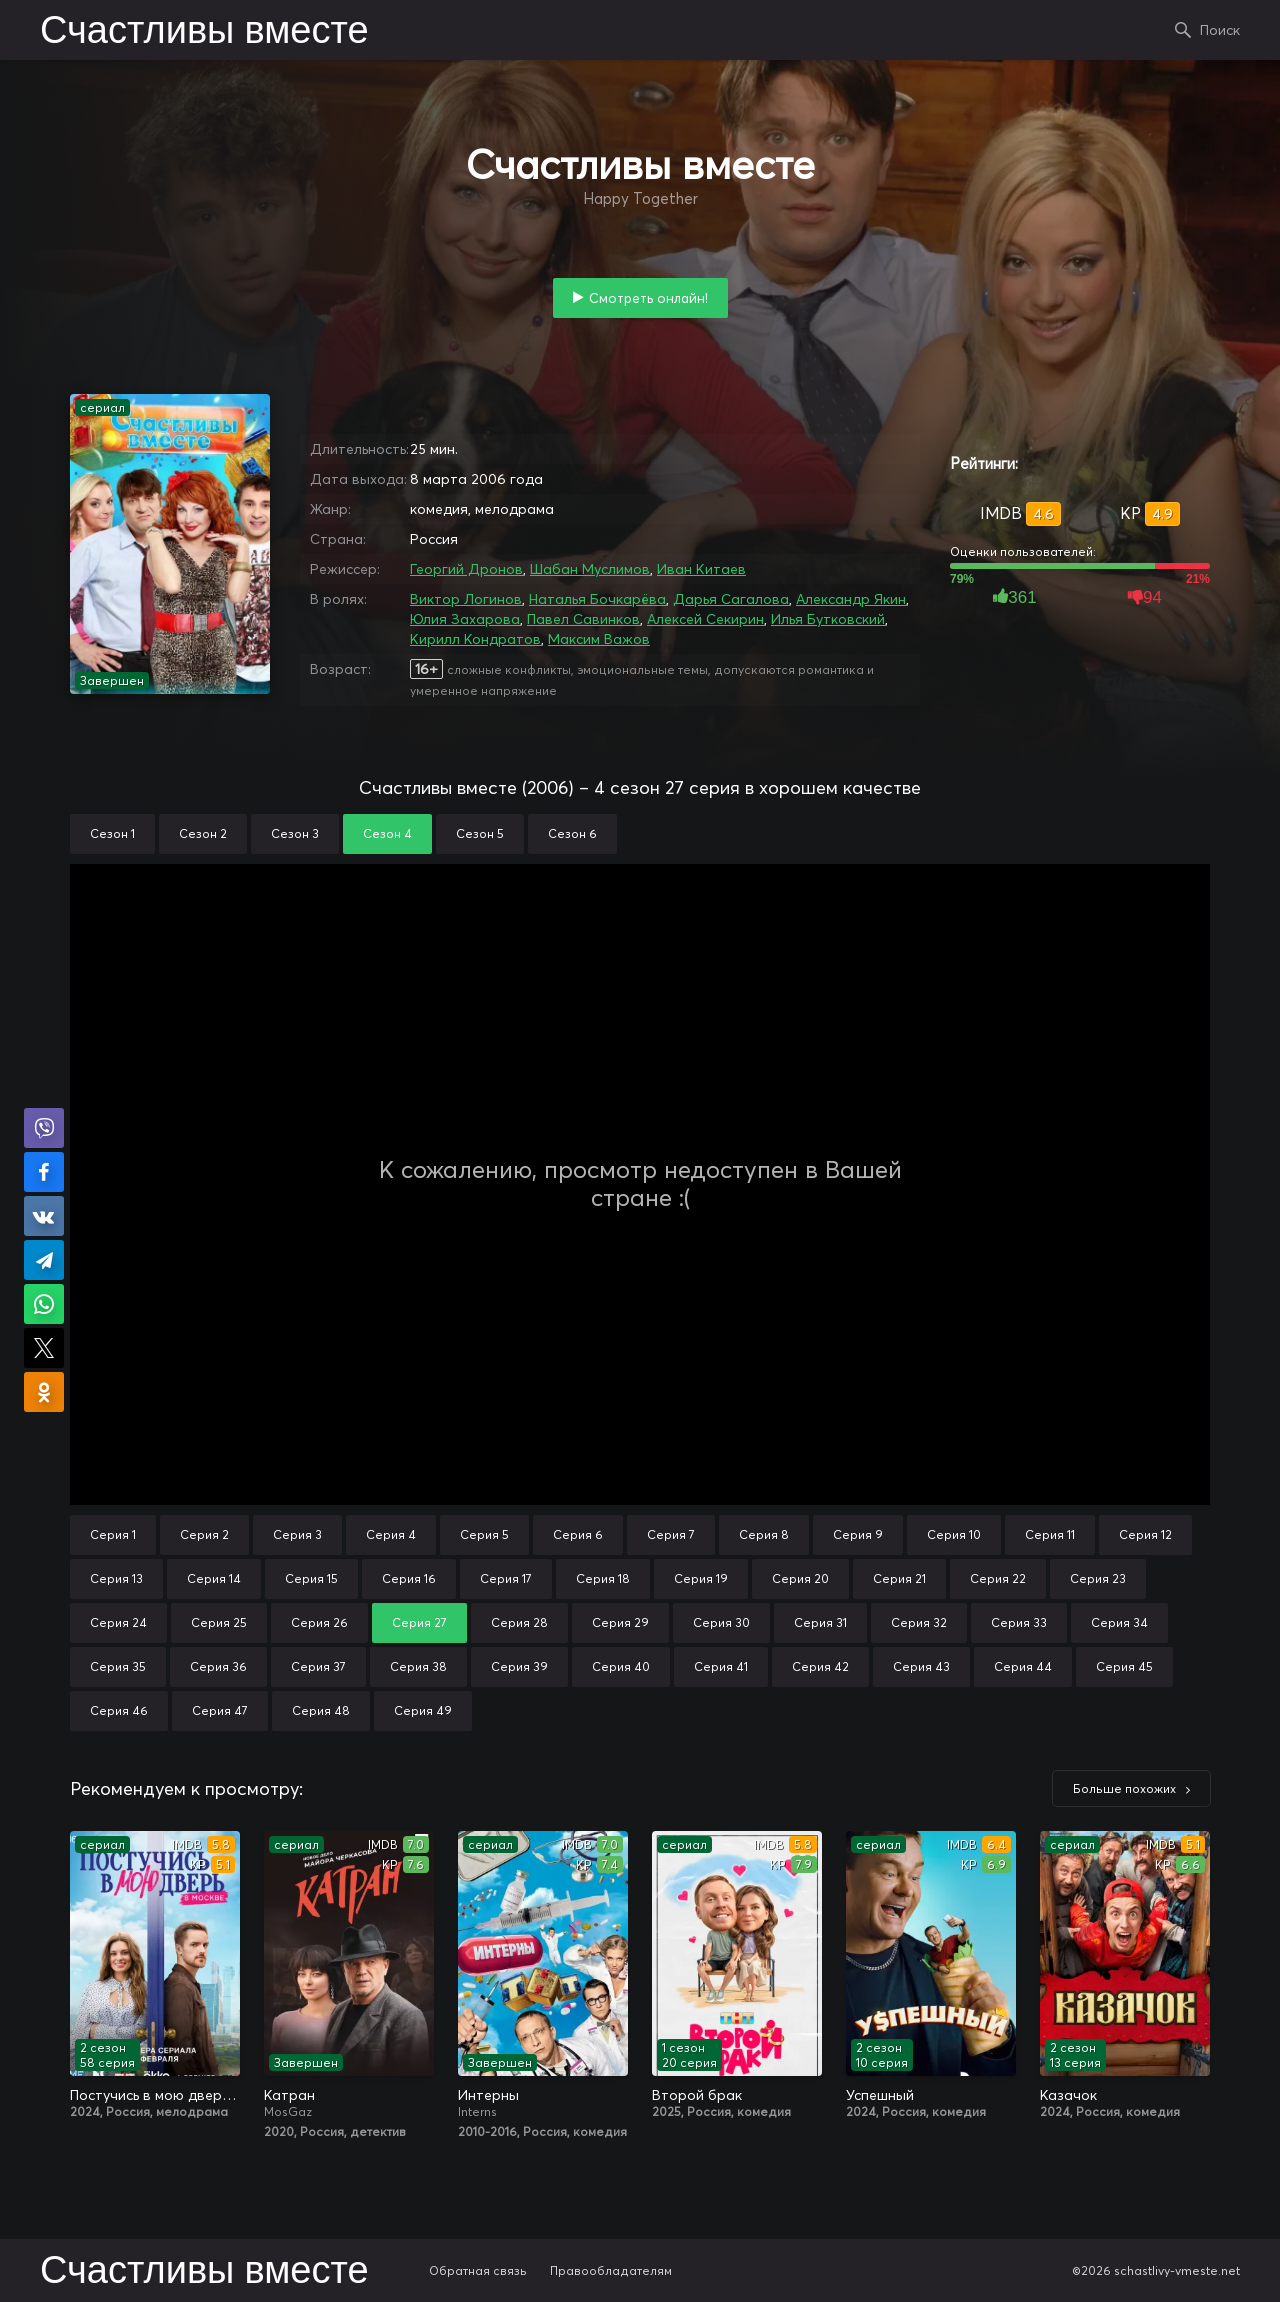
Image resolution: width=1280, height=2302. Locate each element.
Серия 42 (820, 1666)
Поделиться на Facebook (44, 1172)
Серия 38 (418, 1666)
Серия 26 (319, 1622)
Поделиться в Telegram (44, 1260)
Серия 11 (1050, 1534)
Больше (1124, 1788)
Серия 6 (578, 1534)
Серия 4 (391, 1534)
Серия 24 (118, 1622)
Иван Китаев (701, 569)
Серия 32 (919, 1622)
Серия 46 (119, 1710)
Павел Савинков (583, 619)
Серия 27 (419, 1622)
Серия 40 (621, 1666)
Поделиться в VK (44, 1216)
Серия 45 (1124, 1666)
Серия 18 (603, 1578)
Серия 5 (484, 1534)
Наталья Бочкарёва (597, 599)
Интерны (488, 2095)
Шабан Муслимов (590, 569)
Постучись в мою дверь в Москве (155, 2095)
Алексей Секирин (705, 619)
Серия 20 (800, 1578)
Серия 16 (409, 1578)
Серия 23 (1098, 1578)
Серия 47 (220, 1710)
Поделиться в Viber (44, 1128)
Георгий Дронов (466, 569)
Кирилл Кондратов (475, 639)
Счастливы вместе (204, 32)
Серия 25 (219, 1622)
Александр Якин (851, 599)
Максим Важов (599, 639)
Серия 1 (113, 1534)
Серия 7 (671, 1534)
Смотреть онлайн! (648, 298)
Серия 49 (423, 1710)
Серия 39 (519, 1666)
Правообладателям (611, 2270)
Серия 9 (858, 1534)
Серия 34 (1119, 1622)
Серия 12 (1145, 1534)
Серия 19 (701, 1578)
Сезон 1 (112, 833)
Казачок (1068, 2095)
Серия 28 (519, 1622)
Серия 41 (721, 1666)
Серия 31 (820, 1622)
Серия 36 (218, 1666)
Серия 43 (921, 1666)
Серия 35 (118, 1666)
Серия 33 (1019, 1622)
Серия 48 (321, 1710)
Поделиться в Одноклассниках (44, 1392)
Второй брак (697, 2095)
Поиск (1220, 30)
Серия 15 (311, 1578)
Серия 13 (116, 1578)
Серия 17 (506, 1578)
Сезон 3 (295, 833)
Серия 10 (954, 1534)
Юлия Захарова (465, 619)
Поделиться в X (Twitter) (44, 1348)
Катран (289, 2095)
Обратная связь (478, 2270)
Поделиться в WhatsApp (44, 1304)
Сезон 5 (480, 833)
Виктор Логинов (466, 599)
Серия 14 (214, 1578)
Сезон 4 (387, 833)
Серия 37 (318, 1666)
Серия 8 (764, 1534)
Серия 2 (204, 1534)
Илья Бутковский (828, 619)
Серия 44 (1023, 1666)
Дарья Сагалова (731, 599)
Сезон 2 (203, 833)
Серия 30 (721, 1622)
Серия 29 (620, 1622)
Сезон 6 (572, 833)
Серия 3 (297, 1534)
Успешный (880, 2095)
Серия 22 (998, 1578)
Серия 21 (899, 1578)
